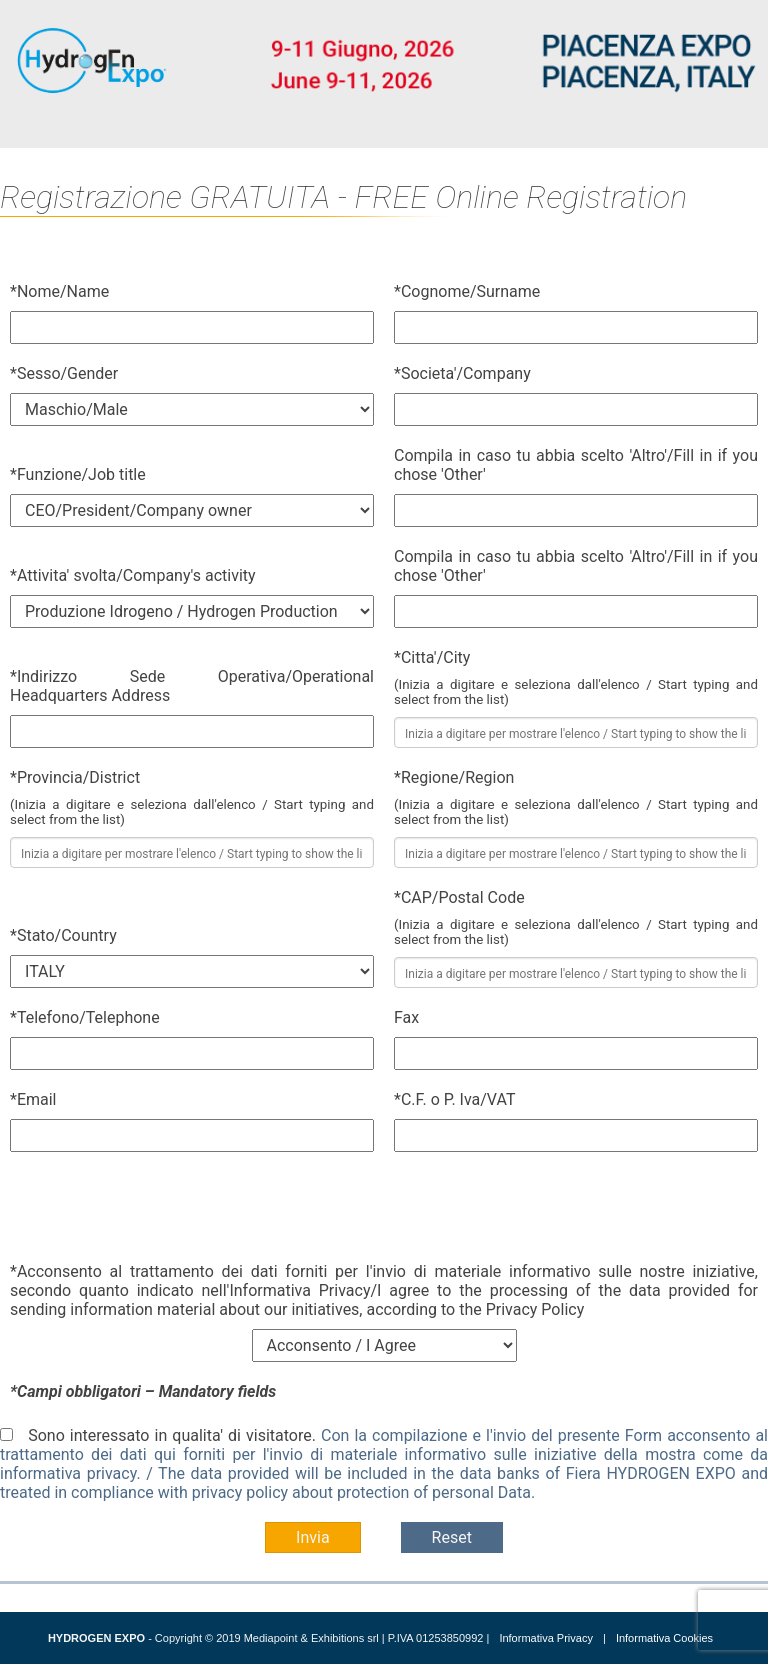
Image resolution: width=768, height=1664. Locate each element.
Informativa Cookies (664, 1638)
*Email (33, 1099)
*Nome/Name (59, 291)
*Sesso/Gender (64, 373)
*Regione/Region (454, 777)
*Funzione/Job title (78, 474)
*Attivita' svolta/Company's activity (133, 575)
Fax (406, 1017)
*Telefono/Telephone (85, 1017)
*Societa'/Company (462, 373)
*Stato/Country (63, 935)
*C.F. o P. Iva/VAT (454, 1099)
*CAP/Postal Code (459, 897)
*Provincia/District (75, 777)
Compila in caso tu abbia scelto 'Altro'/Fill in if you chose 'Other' (576, 465)
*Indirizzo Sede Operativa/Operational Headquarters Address (192, 686)
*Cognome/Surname (467, 291)
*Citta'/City (432, 657)
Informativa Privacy (546, 1638)
